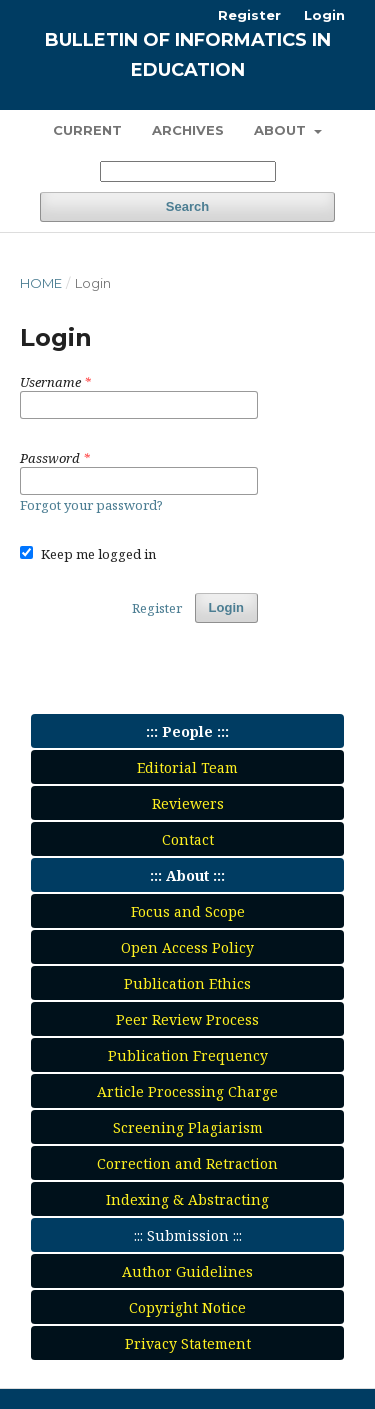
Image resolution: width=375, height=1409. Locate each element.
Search (187, 206)
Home (41, 283)
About (282, 130)
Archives (188, 130)
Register (249, 15)
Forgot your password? (91, 505)
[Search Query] (188, 171)
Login (324, 15)
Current (87, 130)
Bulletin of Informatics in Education (188, 55)
